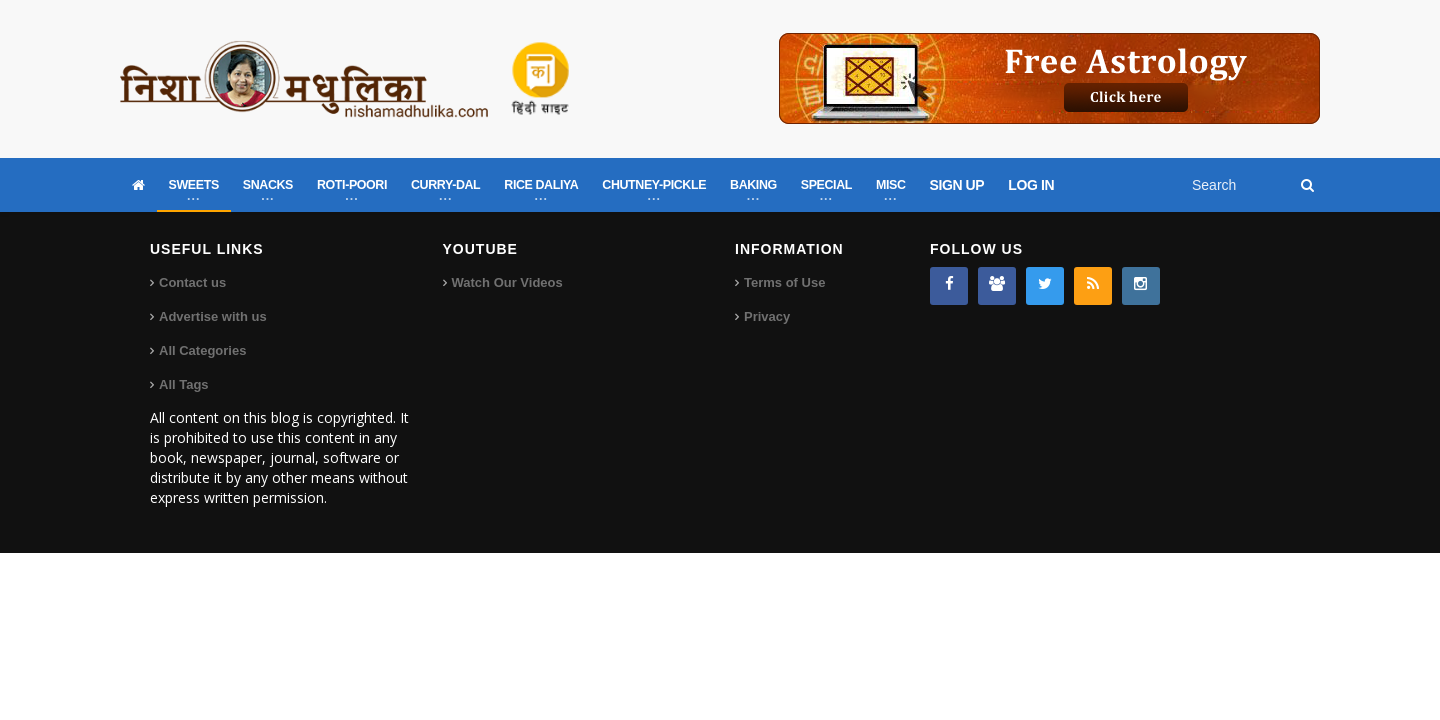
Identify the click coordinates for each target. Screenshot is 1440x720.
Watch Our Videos (507, 282)
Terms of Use (784, 282)
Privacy (767, 316)
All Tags (184, 384)
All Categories (202, 350)
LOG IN (1031, 185)
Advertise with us (213, 316)
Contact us (192, 282)
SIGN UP (957, 185)
